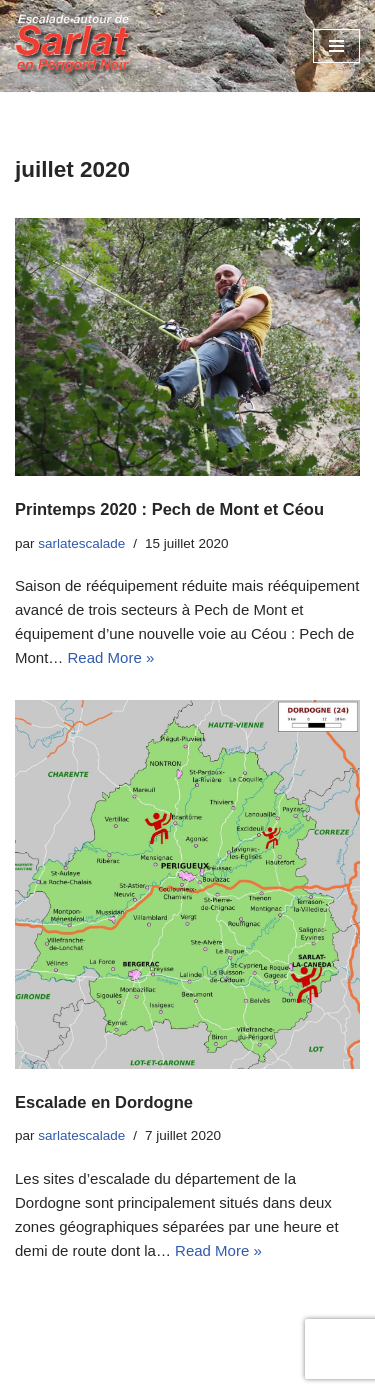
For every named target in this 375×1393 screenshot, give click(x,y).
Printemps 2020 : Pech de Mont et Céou (169, 509)
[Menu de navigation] (336, 46)
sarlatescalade (81, 543)
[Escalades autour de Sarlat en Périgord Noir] (75, 46)
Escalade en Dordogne (104, 1102)
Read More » (111, 657)
